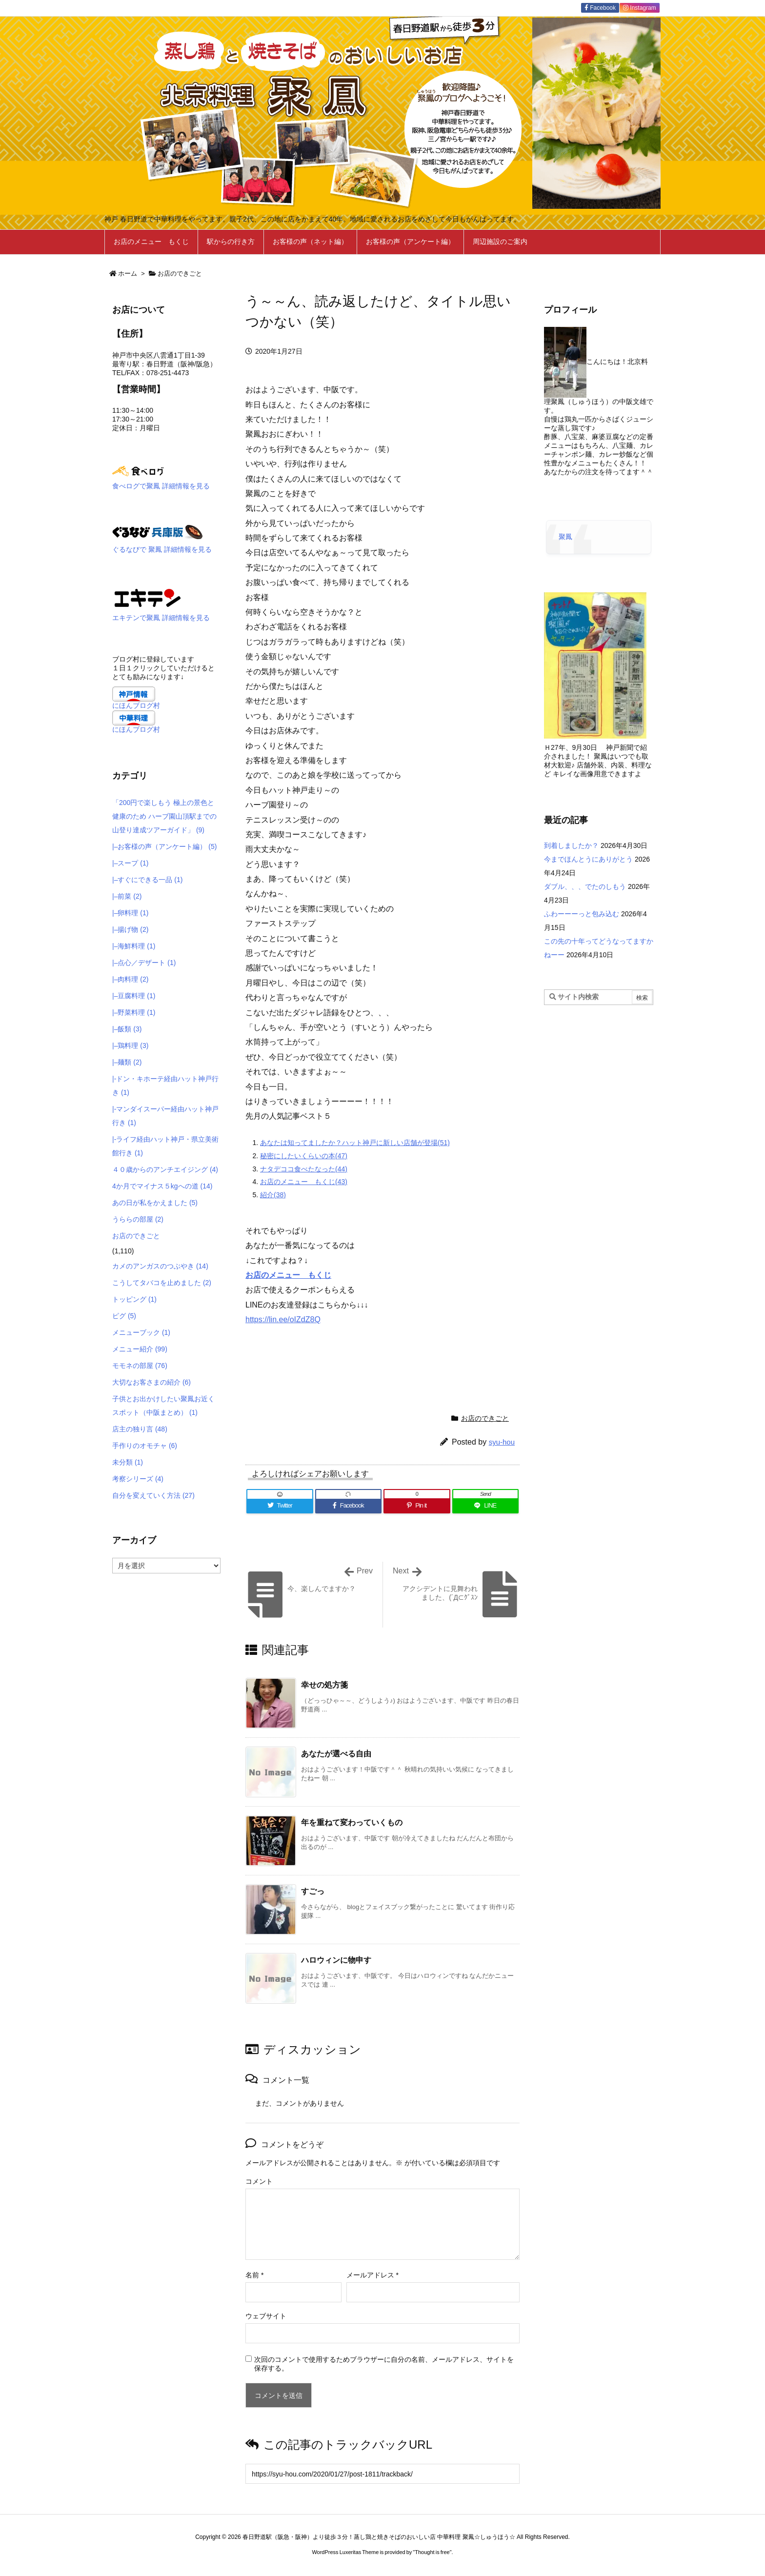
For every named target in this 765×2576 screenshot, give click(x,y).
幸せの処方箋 (324, 1685)
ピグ (124, 1316)
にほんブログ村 (136, 705)
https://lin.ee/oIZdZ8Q (283, 1319)
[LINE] (485, 1505)
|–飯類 (126, 1029)
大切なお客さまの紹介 (151, 1382)
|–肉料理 (130, 979)
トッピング (134, 1299)
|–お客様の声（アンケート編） (164, 846)
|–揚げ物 (130, 929)
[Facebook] (348, 1505)
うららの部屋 (137, 1219)
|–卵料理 (130, 913)
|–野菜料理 (133, 1012)
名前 (254, 2275)
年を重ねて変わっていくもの (352, 1822)
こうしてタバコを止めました (161, 1283)
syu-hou (502, 1442)
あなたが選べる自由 (336, 1754)
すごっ (312, 1891)
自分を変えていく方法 (153, 1495)
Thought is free (432, 2552)
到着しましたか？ (571, 845)
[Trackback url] (382, 2474)
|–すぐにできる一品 (147, 880)
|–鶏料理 (130, 1045)
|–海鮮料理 (133, 946)
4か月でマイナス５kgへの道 (162, 1186)
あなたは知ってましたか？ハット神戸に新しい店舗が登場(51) (355, 1143)
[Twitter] (279, 1505)
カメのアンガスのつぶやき (160, 1266)
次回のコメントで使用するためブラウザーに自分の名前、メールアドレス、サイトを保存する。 (384, 2363)
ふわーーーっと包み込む (581, 914)
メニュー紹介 (139, 1349)
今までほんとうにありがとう (588, 859)
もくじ (319, 1275)
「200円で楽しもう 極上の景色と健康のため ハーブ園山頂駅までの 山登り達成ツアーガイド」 (164, 816)
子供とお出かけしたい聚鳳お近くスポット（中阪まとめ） (163, 1405)
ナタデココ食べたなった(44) (303, 1169)
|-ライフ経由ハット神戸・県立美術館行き (165, 1146)
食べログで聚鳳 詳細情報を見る (161, 486)
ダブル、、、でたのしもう (585, 886)
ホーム (127, 273)
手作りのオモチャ (144, 1445)
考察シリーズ (137, 1479)
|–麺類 (126, 1062)
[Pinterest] (416, 1505)
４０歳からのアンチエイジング (165, 1169)
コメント (259, 2181)
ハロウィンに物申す (336, 1960)
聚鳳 (565, 537)
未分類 (127, 1462)
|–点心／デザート (144, 962)
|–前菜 (126, 896)
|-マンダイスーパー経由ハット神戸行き (165, 1116)
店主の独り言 (139, 1429)
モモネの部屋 (139, 1365)
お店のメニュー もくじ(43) (303, 1182)
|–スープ (130, 863)
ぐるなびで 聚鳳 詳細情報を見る (162, 549)
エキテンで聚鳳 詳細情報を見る (161, 618)
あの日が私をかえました (155, 1203)
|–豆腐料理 (133, 996)
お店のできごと (180, 273)
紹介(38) (273, 1195)
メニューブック (141, 1332)
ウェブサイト (265, 2316)
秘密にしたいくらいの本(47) (303, 1156)
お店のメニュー (276, 1275)
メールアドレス (372, 2275)
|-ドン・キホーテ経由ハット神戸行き (165, 1085)
